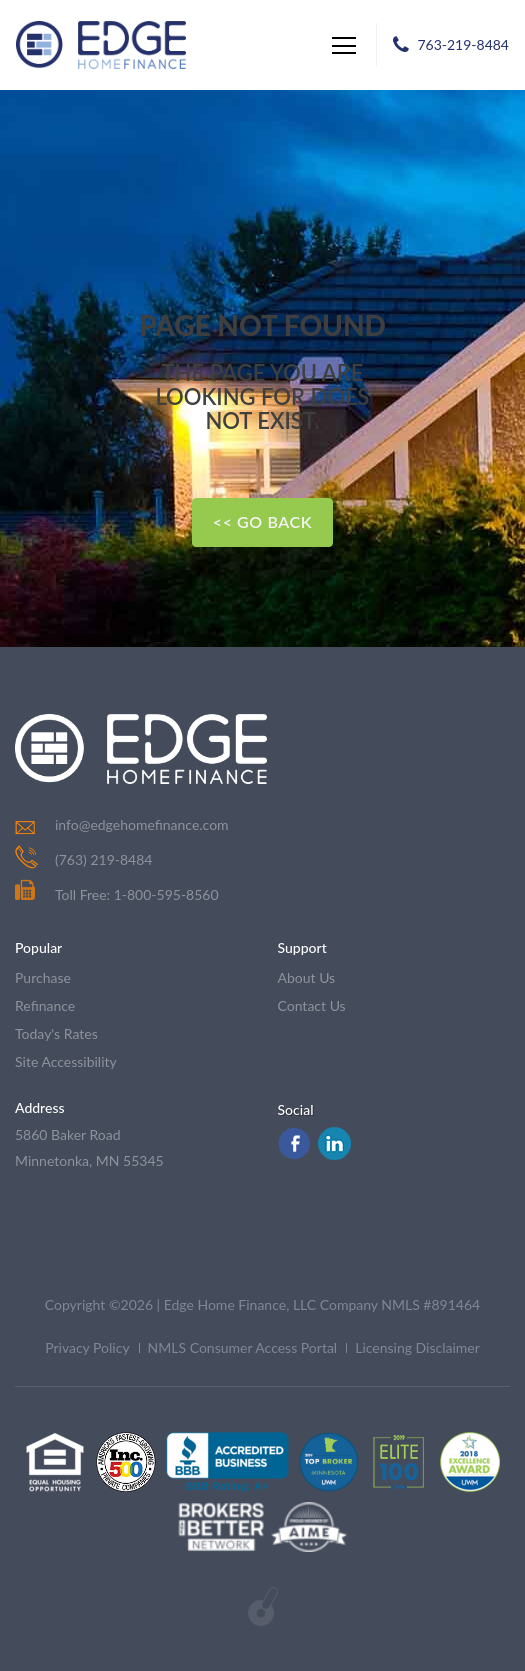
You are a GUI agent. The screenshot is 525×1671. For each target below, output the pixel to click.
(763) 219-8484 (103, 859)
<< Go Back (262, 521)
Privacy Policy (87, 1347)
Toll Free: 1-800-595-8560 (117, 894)
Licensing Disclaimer (417, 1347)
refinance (45, 1005)
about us (307, 977)
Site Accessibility (66, 1061)
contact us (312, 1005)
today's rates (56, 1033)
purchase (43, 977)
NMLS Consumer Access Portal (243, 1347)
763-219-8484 (463, 44)
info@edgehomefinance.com (142, 824)
